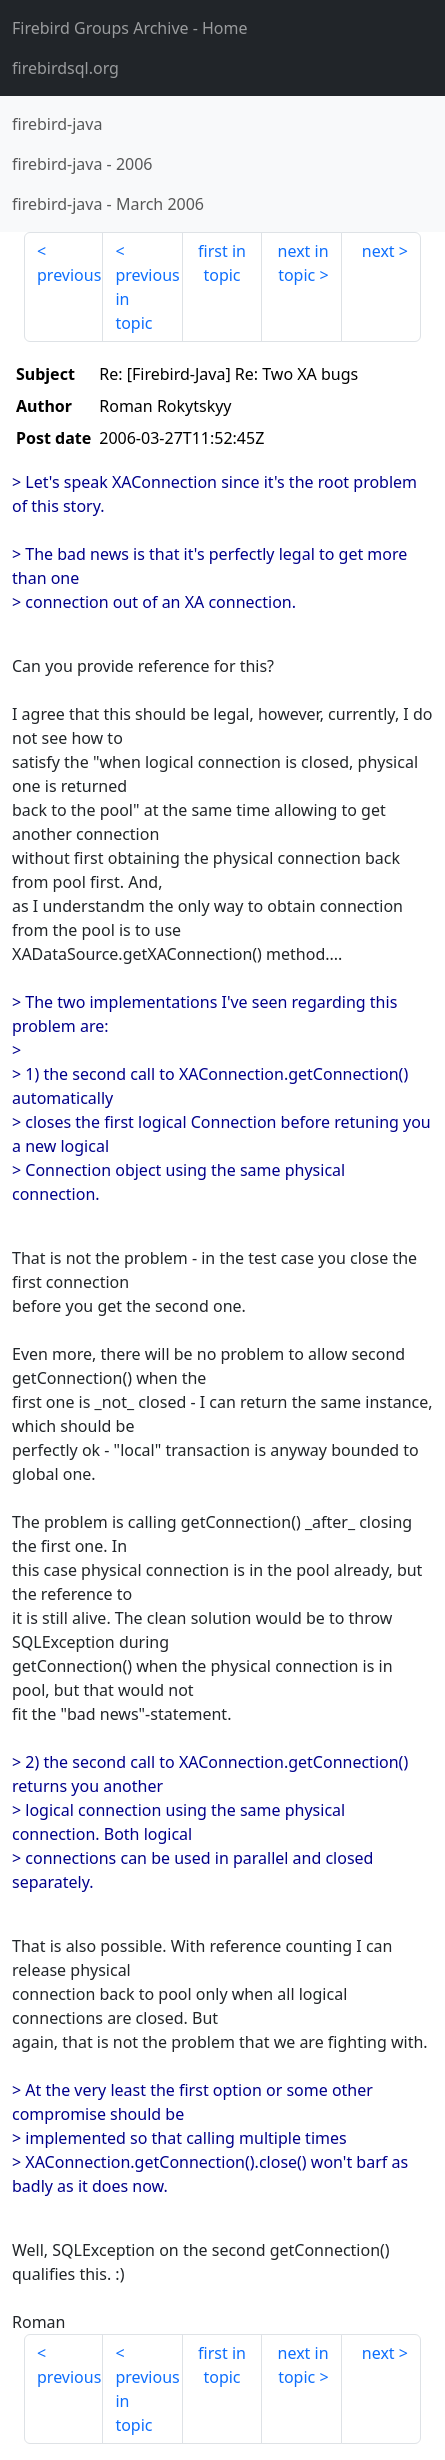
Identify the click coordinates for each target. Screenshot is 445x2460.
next (378, 251)
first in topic (222, 263)
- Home (130, 28)
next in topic (303, 263)
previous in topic (147, 299)
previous (69, 275)
